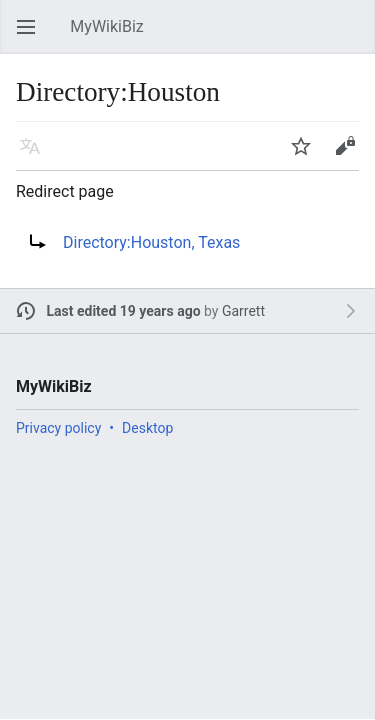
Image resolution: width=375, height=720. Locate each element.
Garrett (243, 311)
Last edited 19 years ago (124, 311)
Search (355, 36)
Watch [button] (307, 155)
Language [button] (36, 155)
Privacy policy (58, 428)
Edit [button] (348, 155)
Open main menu (32, 36)
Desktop (147, 428)
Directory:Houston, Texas (151, 242)
